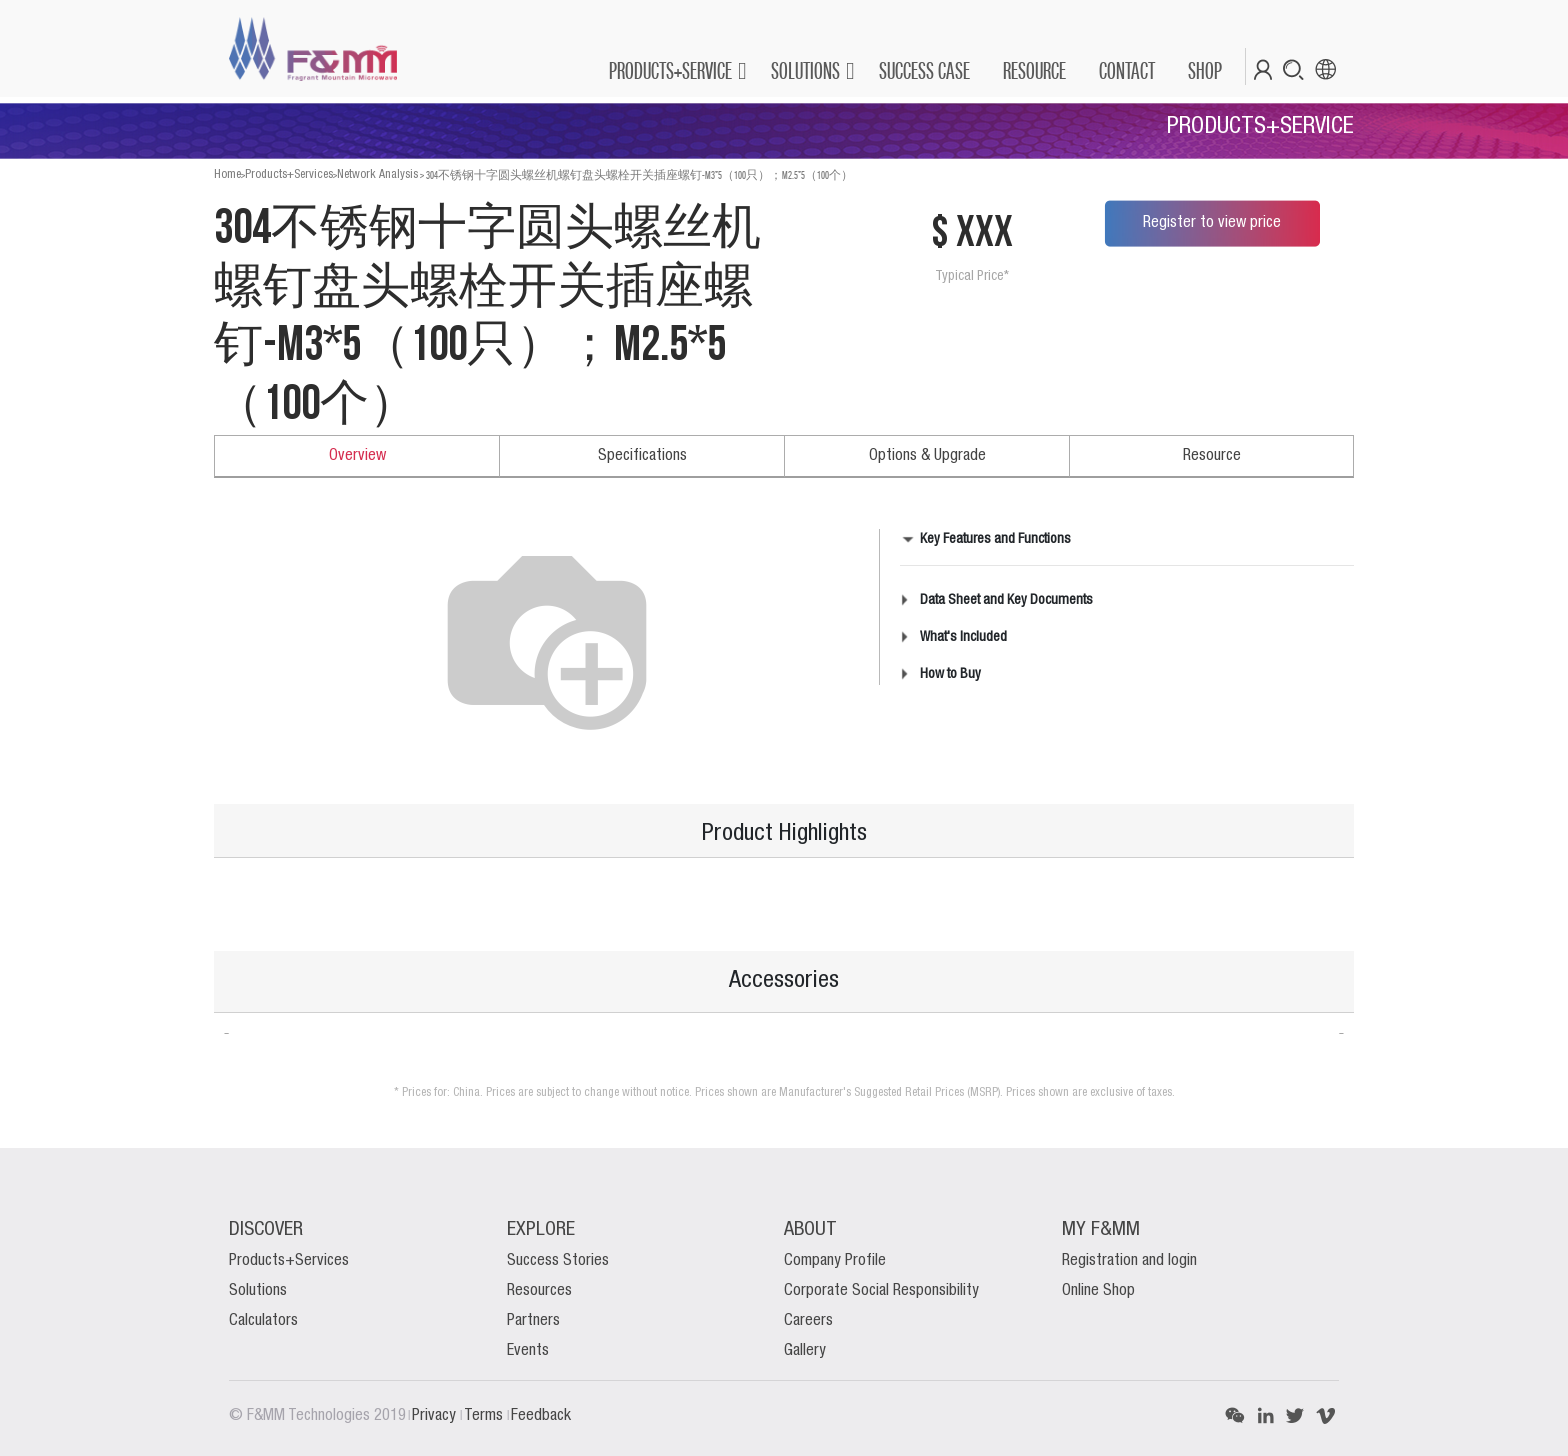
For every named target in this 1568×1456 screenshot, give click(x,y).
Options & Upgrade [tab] (927, 456)
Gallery (805, 1351)
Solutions (258, 1291)
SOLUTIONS (805, 70)
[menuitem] (923, 71)
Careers (808, 1321)
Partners (533, 1321)
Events (528, 1351)
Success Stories (558, 1261)
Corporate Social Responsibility (881, 1291)
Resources (539, 1291)
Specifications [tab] (642, 456)
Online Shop (1098, 1291)
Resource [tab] (1212, 456)
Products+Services (289, 174)
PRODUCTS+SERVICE (670, 70)
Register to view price (1212, 223)
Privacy (436, 1416)
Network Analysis (377, 174)
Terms (485, 1416)
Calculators (263, 1321)
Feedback (541, 1416)
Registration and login (1129, 1261)
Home (227, 174)
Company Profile (835, 1261)
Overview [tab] (357, 456)
